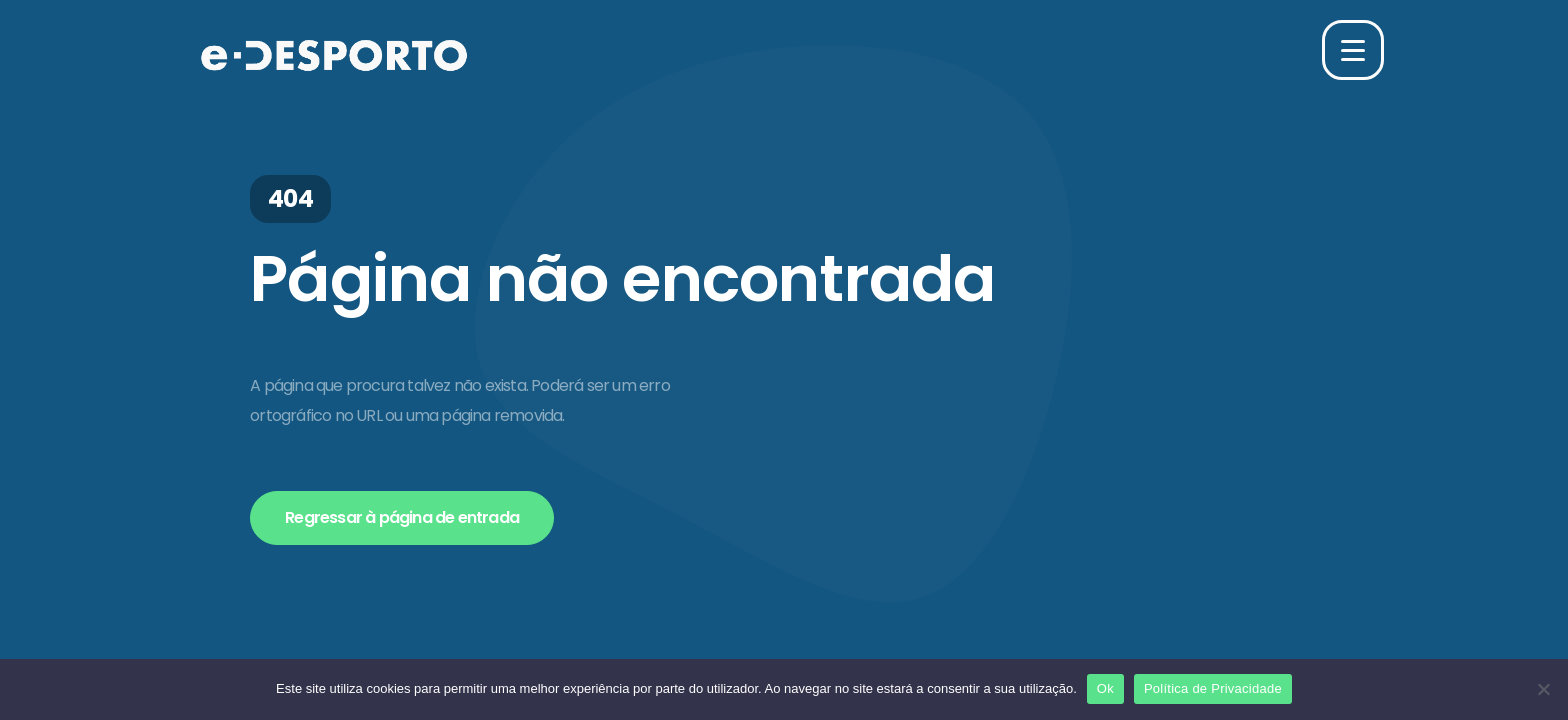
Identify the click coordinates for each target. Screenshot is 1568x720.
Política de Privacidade (1213, 688)
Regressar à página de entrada (402, 517)
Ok (1105, 688)
